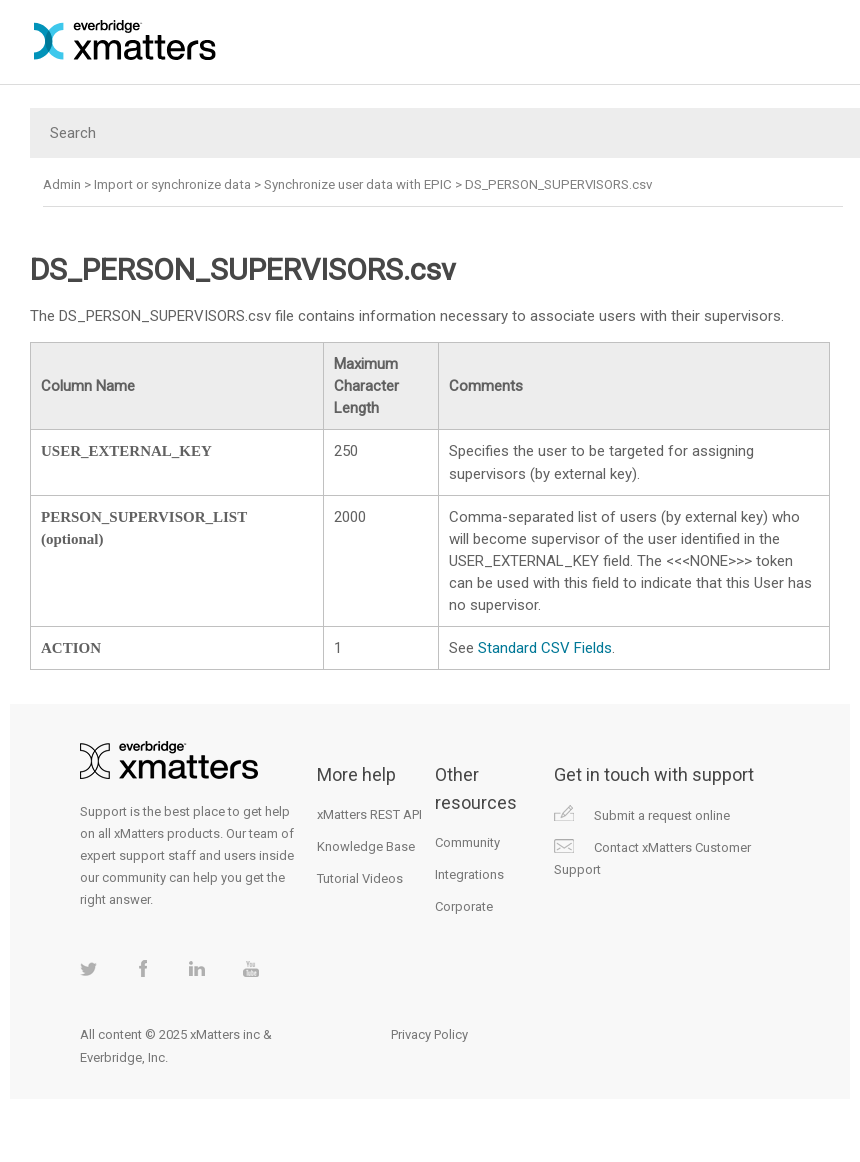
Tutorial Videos (360, 878)
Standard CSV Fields (545, 648)
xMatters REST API (369, 814)
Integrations (469, 874)
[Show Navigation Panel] (834, 40)
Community (467, 842)
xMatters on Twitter (88, 968)
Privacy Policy (429, 1034)
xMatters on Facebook (142, 968)
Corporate (464, 906)
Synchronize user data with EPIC (358, 184)
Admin (62, 184)
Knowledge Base (366, 846)
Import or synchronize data (172, 184)
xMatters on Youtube (250, 968)
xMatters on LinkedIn (196, 968)
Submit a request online (662, 815)
